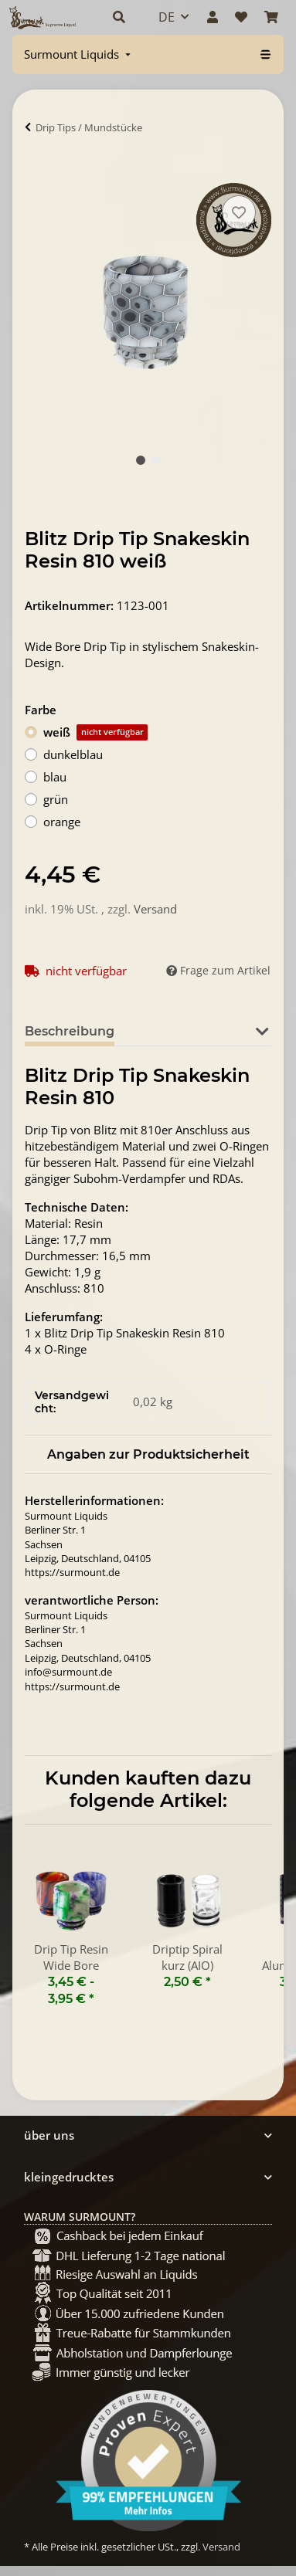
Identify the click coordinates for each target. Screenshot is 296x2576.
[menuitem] (78, 54)
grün (55, 799)
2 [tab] (156, 460)
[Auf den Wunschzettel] (239, 212)
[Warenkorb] (271, 17)
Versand (155, 909)
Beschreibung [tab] (69, 1031)
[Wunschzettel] (241, 17)
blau (54, 777)
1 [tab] (140, 460)
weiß (95, 732)
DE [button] (166, 16)
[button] (119, 17)
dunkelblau (73, 754)
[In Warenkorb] (37, 174)
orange (61, 821)
